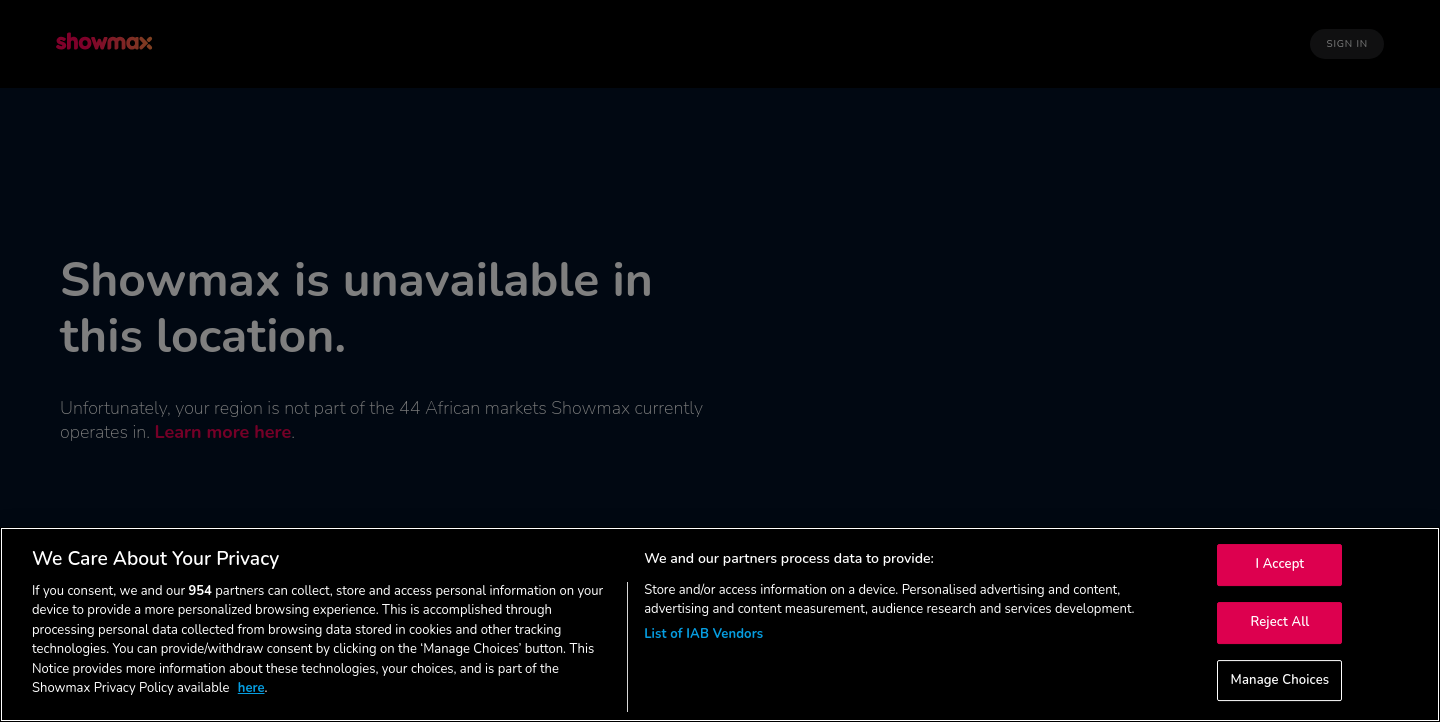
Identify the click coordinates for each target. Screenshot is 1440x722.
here (251, 688)
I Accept (1280, 565)
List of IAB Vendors (703, 634)
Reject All (1279, 622)
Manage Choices (1280, 680)
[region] (720, 624)
